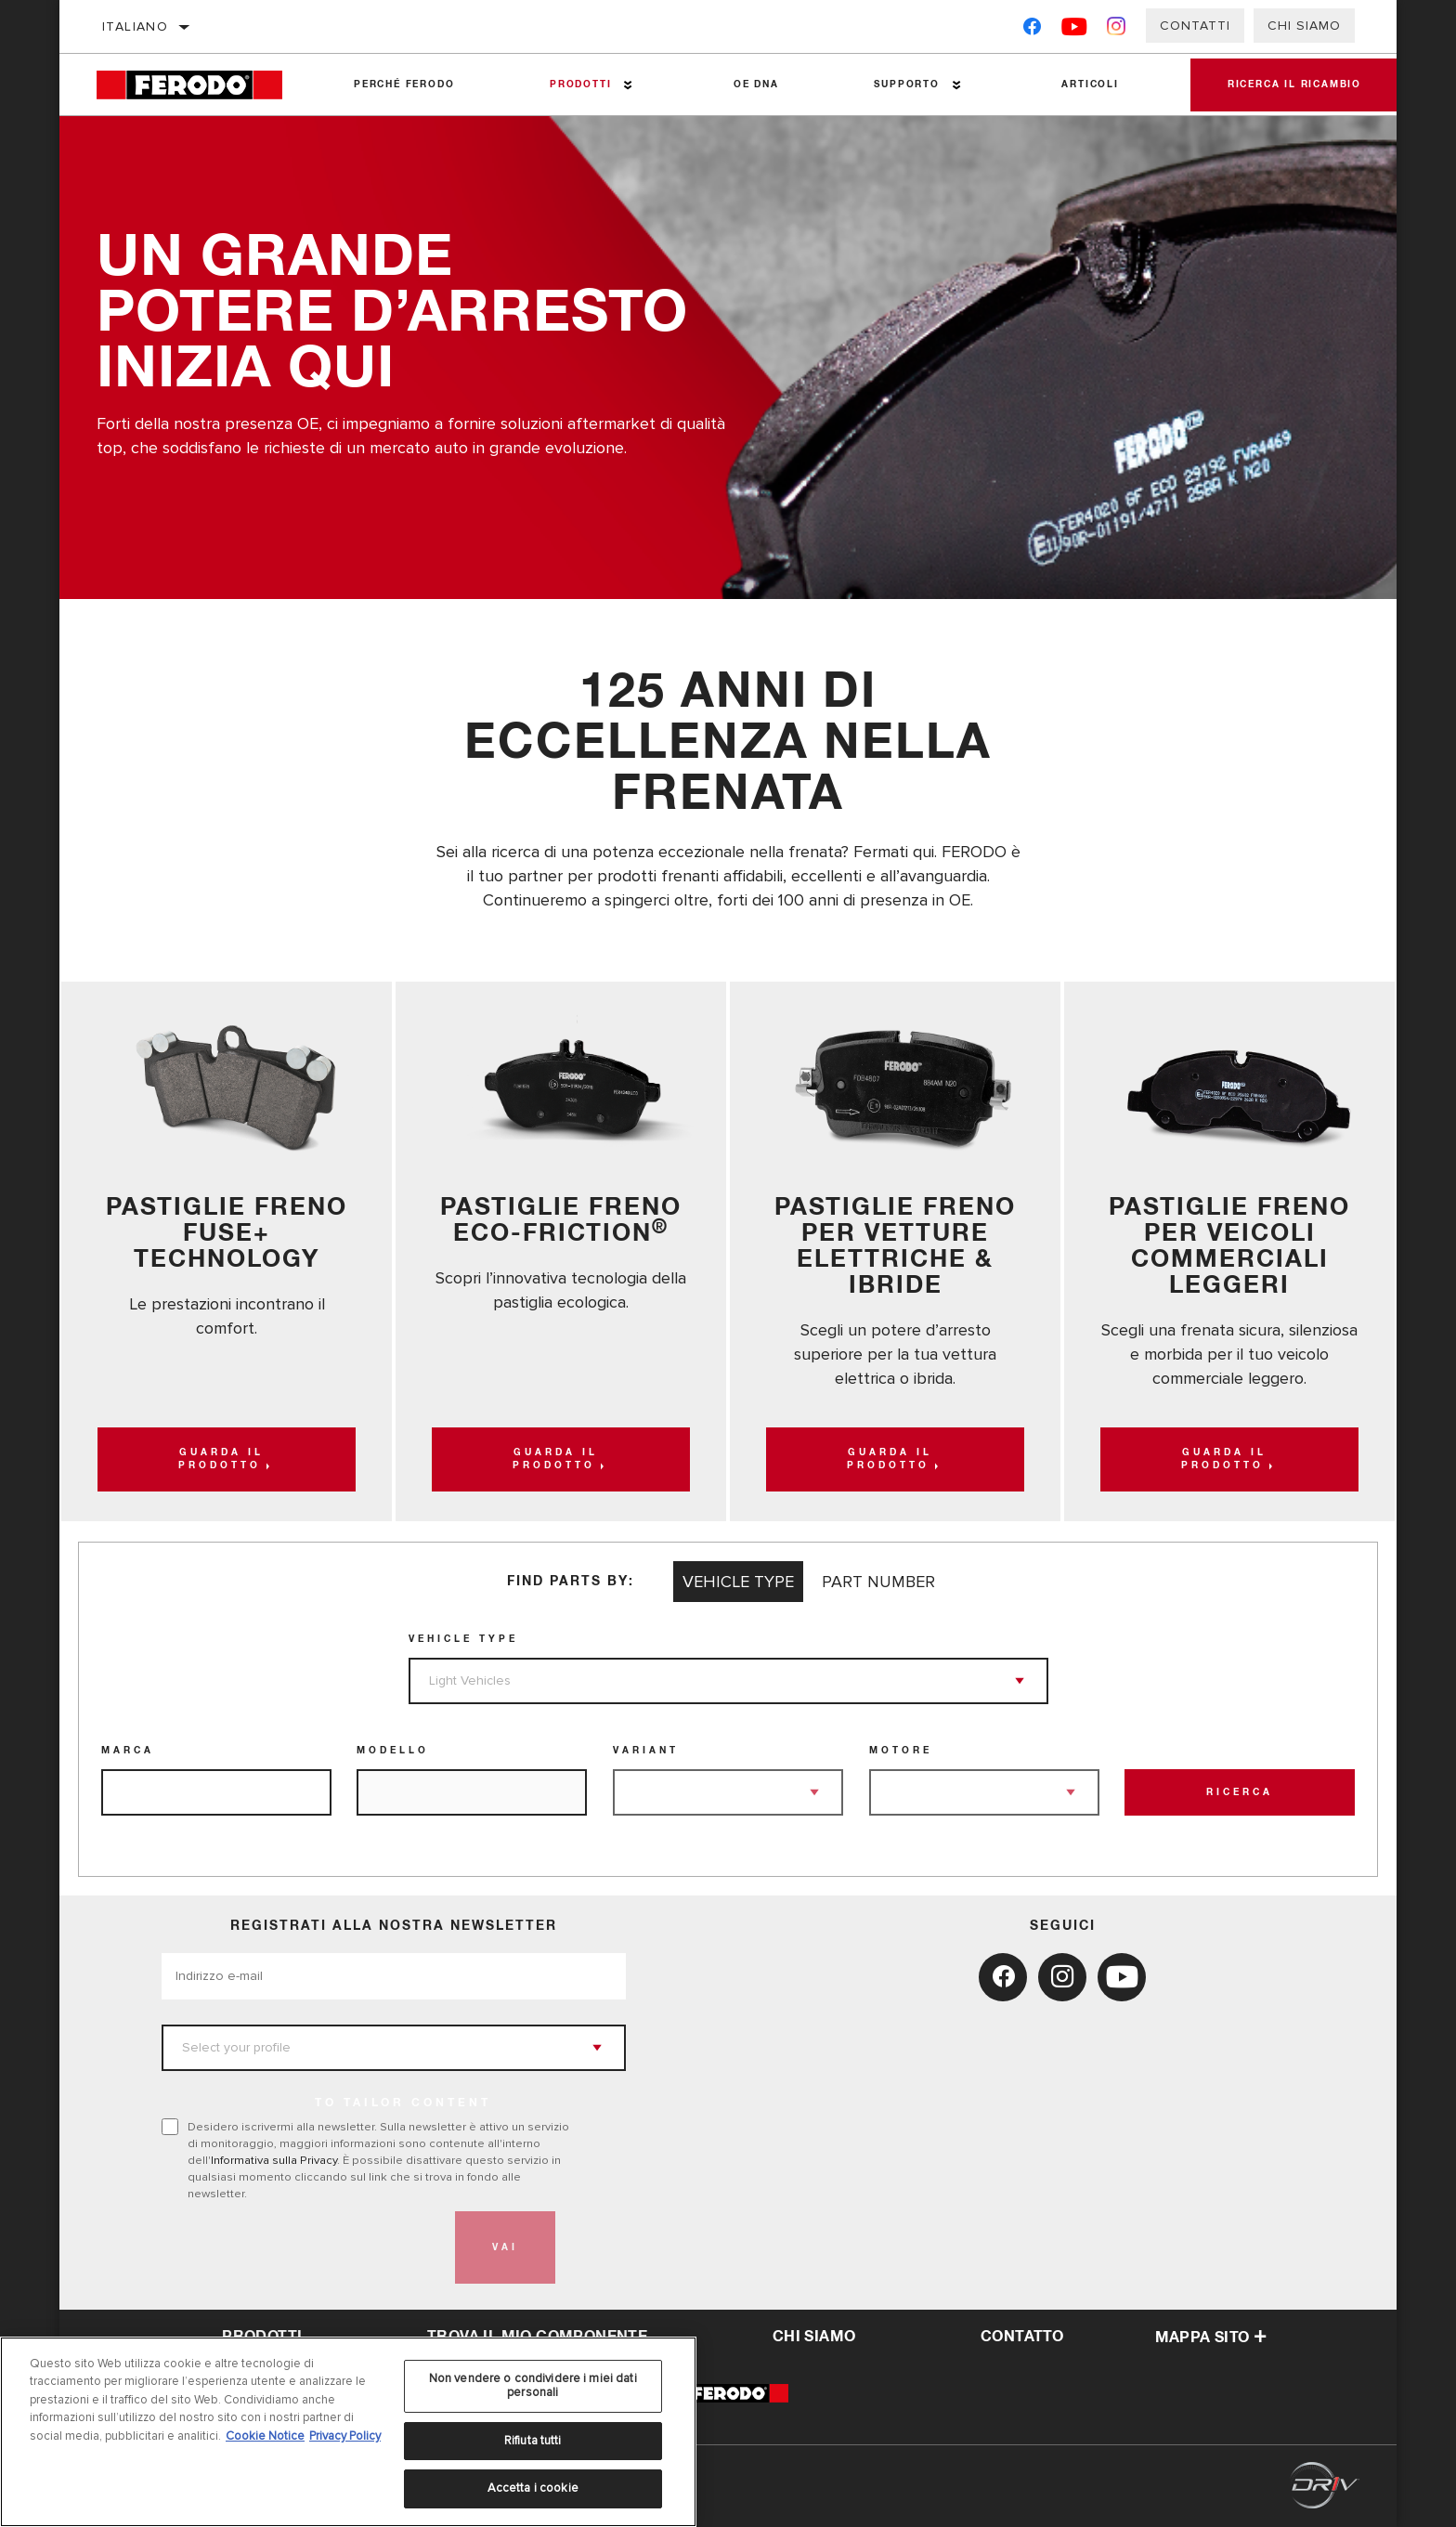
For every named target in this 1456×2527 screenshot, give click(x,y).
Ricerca (1239, 1792)
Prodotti (580, 84)
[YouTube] (1074, 30)
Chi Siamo (1304, 25)
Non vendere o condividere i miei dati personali (533, 2386)
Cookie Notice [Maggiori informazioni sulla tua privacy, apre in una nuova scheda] (265, 2436)
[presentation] (303, 2247)
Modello (393, 1750)
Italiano (135, 26)
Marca (127, 1750)
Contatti (1195, 25)
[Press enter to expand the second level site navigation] (628, 85)
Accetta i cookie (533, 2488)
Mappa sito (1211, 2337)
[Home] (201, 85)
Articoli (1089, 84)
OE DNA (756, 84)
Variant (646, 1750)
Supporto (906, 84)
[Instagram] (1116, 30)
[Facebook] (1032, 30)
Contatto (1022, 2336)
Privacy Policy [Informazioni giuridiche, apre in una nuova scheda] (345, 2436)
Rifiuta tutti (533, 2440)
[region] (348, 2432)
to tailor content (403, 2103)
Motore (900, 1750)
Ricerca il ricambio (1294, 84)
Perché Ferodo (404, 84)
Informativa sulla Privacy (274, 2160)
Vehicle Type (463, 1639)
